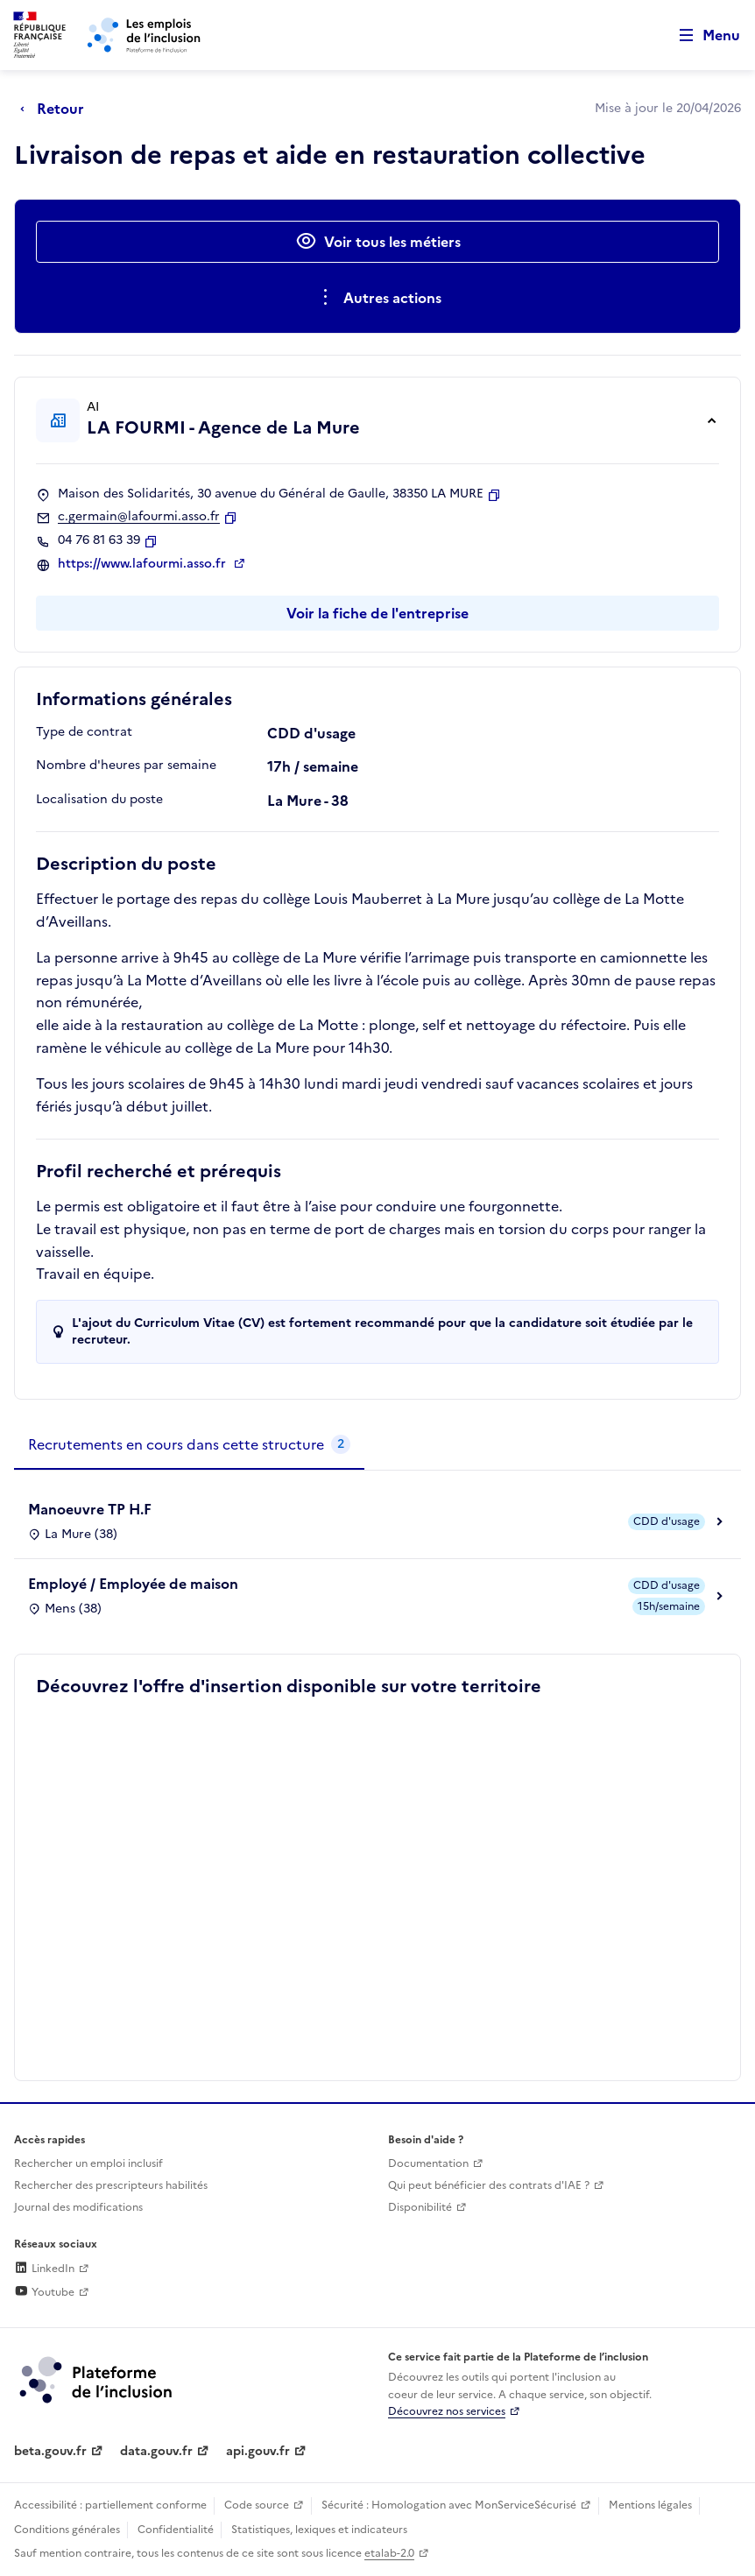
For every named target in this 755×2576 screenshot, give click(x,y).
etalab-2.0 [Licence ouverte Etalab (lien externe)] (389, 2553)
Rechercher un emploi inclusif (88, 2163)
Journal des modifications (78, 2207)
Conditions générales (67, 2529)
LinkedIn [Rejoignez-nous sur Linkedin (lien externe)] (44, 2268)
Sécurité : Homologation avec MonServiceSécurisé (448, 2505)
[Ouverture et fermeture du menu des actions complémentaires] (378, 298)
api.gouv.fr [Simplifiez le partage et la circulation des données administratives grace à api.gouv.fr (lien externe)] (258, 2451)
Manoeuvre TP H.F (90, 1509)
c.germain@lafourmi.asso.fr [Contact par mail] (139, 517)
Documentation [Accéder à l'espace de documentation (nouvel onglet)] (428, 2163)
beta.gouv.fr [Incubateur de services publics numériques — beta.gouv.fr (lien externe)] (50, 2451)
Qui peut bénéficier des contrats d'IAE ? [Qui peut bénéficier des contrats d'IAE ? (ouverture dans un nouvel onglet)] (488, 2185)
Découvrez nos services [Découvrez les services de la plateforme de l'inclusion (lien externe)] (446, 2411)
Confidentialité (176, 2529)
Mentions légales (650, 2505)
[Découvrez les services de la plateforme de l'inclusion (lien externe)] (97, 2379)
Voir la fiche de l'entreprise (377, 613)
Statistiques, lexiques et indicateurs (319, 2529)
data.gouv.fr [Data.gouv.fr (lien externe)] (156, 2451)
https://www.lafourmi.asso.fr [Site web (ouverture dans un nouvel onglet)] (143, 564)
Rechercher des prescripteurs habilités (111, 2185)
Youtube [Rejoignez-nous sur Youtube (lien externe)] (44, 2292)
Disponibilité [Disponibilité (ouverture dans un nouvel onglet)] (420, 2207)
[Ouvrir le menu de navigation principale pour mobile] (701, 35)
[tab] (189, 1445)
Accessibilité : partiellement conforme (110, 2505)
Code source (256, 2505)
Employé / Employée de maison (133, 1583)
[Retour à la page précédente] (56, 108)
